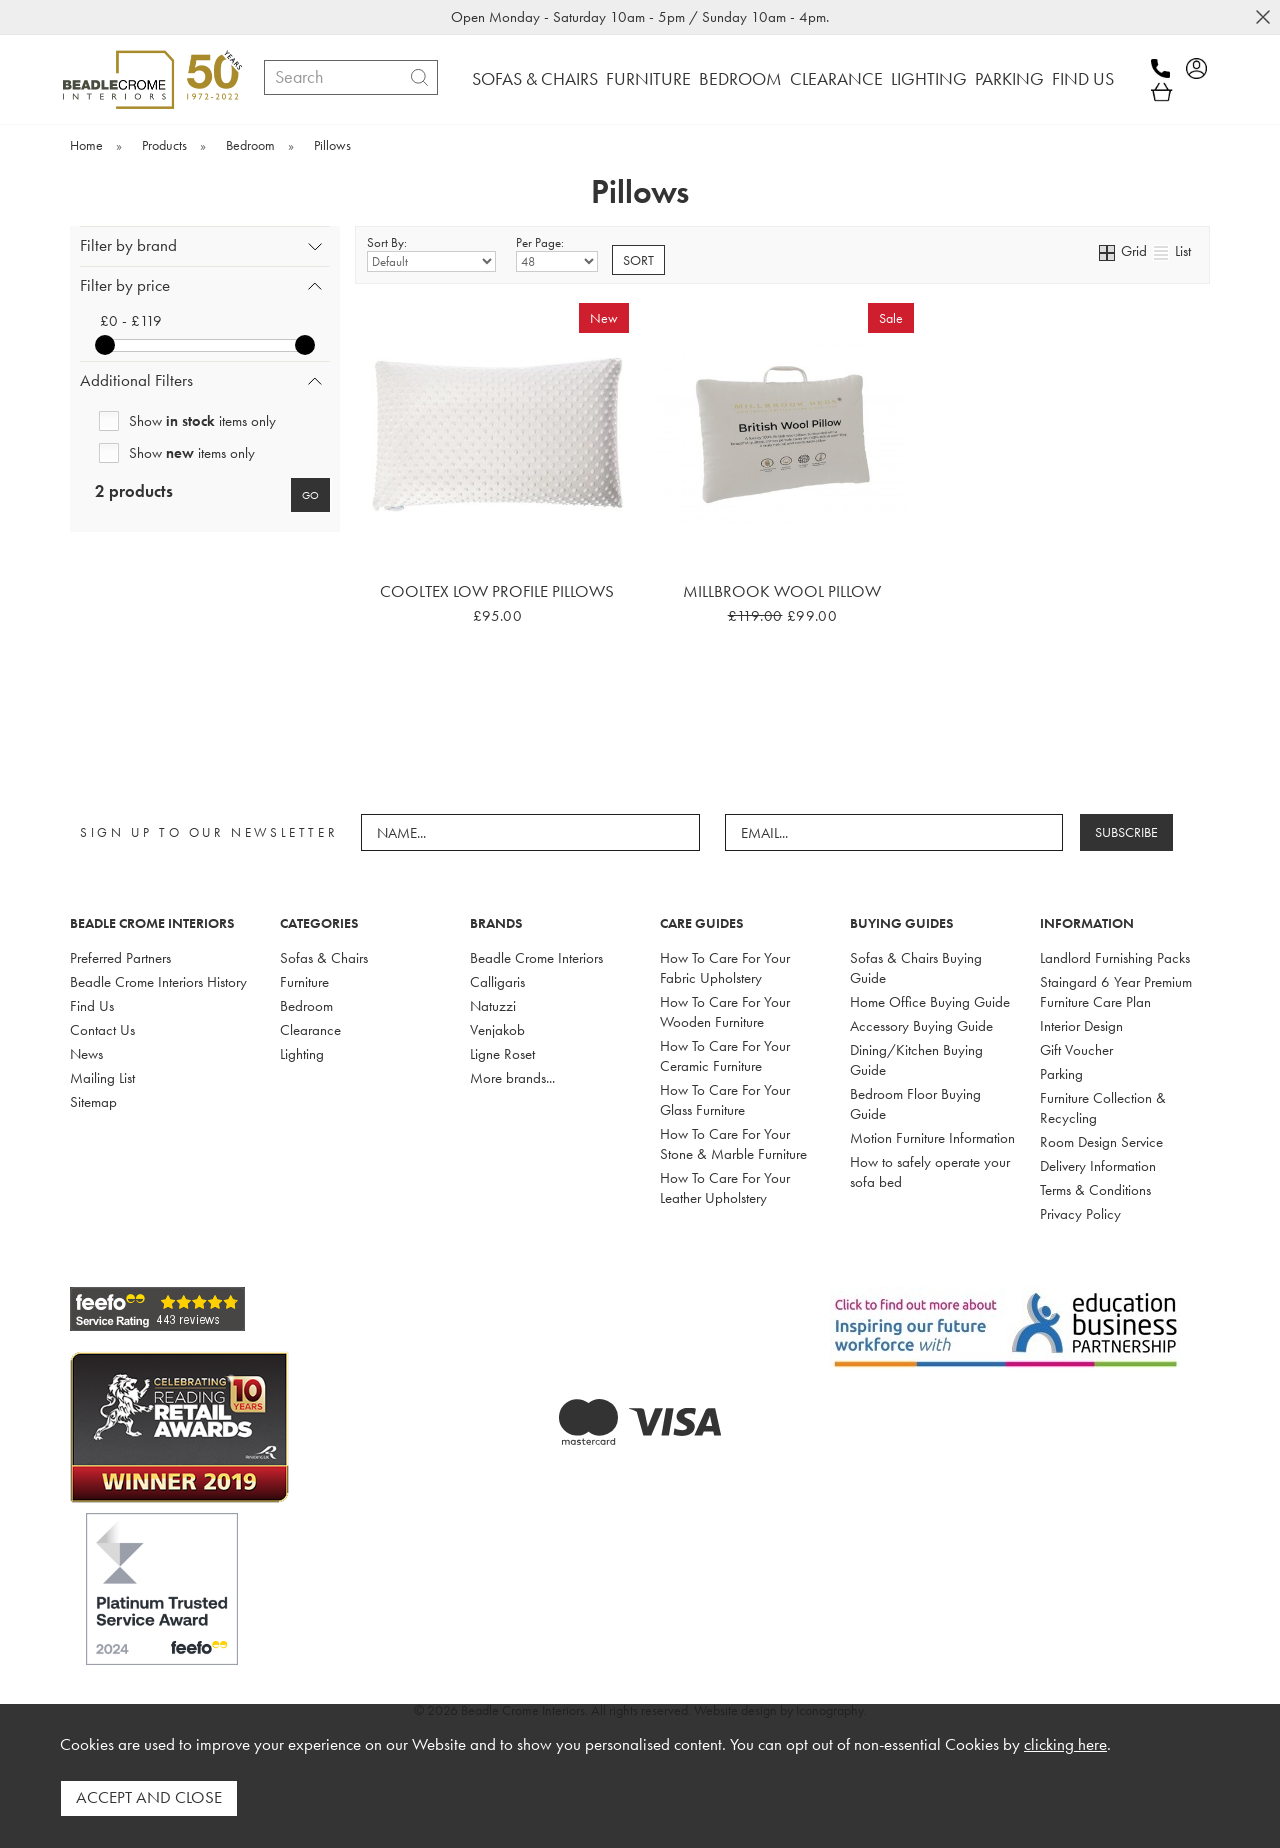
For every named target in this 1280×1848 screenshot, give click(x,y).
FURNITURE (648, 78)
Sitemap (93, 1102)
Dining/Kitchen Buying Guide (916, 1060)
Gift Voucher (1076, 1050)
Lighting (302, 1054)
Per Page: (557, 253)
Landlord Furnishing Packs (1115, 958)
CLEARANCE (836, 78)
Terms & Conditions (1095, 1190)
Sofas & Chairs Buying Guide (916, 968)
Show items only (202, 420)
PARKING (1009, 78)
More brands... (512, 1078)
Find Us (92, 1006)
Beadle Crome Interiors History (158, 982)
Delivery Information (1098, 1166)
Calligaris (497, 982)
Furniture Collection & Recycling (1103, 1108)
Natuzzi (493, 1006)
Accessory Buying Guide (921, 1026)
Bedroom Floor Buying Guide (915, 1104)
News (86, 1054)
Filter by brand (128, 245)
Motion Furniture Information (932, 1138)
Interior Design (1081, 1026)
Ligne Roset (502, 1054)
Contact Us (102, 1030)
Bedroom (306, 1006)
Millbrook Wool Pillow (782, 591)
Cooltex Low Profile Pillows (497, 591)
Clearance (310, 1030)
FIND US (1083, 78)
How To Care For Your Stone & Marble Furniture (733, 1144)
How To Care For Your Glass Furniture (725, 1100)
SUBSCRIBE (1130, 832)
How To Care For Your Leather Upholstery (725, 1188)
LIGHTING (929, 78)
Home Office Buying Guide (930, 1002)
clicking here (1065, 1749)
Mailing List (102, 1078)
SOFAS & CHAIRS (535, 78)
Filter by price (125, 285)
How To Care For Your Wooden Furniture (725, 1012)
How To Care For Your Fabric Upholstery (725, 968)
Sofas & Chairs (324, 958)
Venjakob (497, 1030)
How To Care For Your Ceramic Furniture (725, 1056)
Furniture (304, 982)
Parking (1061, 1074)
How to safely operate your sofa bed (930, 1172)
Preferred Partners (120, 958)
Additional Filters (136, 380)
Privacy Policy (1080, 1214)
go (310, 495)
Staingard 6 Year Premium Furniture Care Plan (1116, 992)
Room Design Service (1101, 1142)
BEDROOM (740, 78)
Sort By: (431, 253)
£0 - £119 (131, 320)
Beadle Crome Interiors (536, 958)
